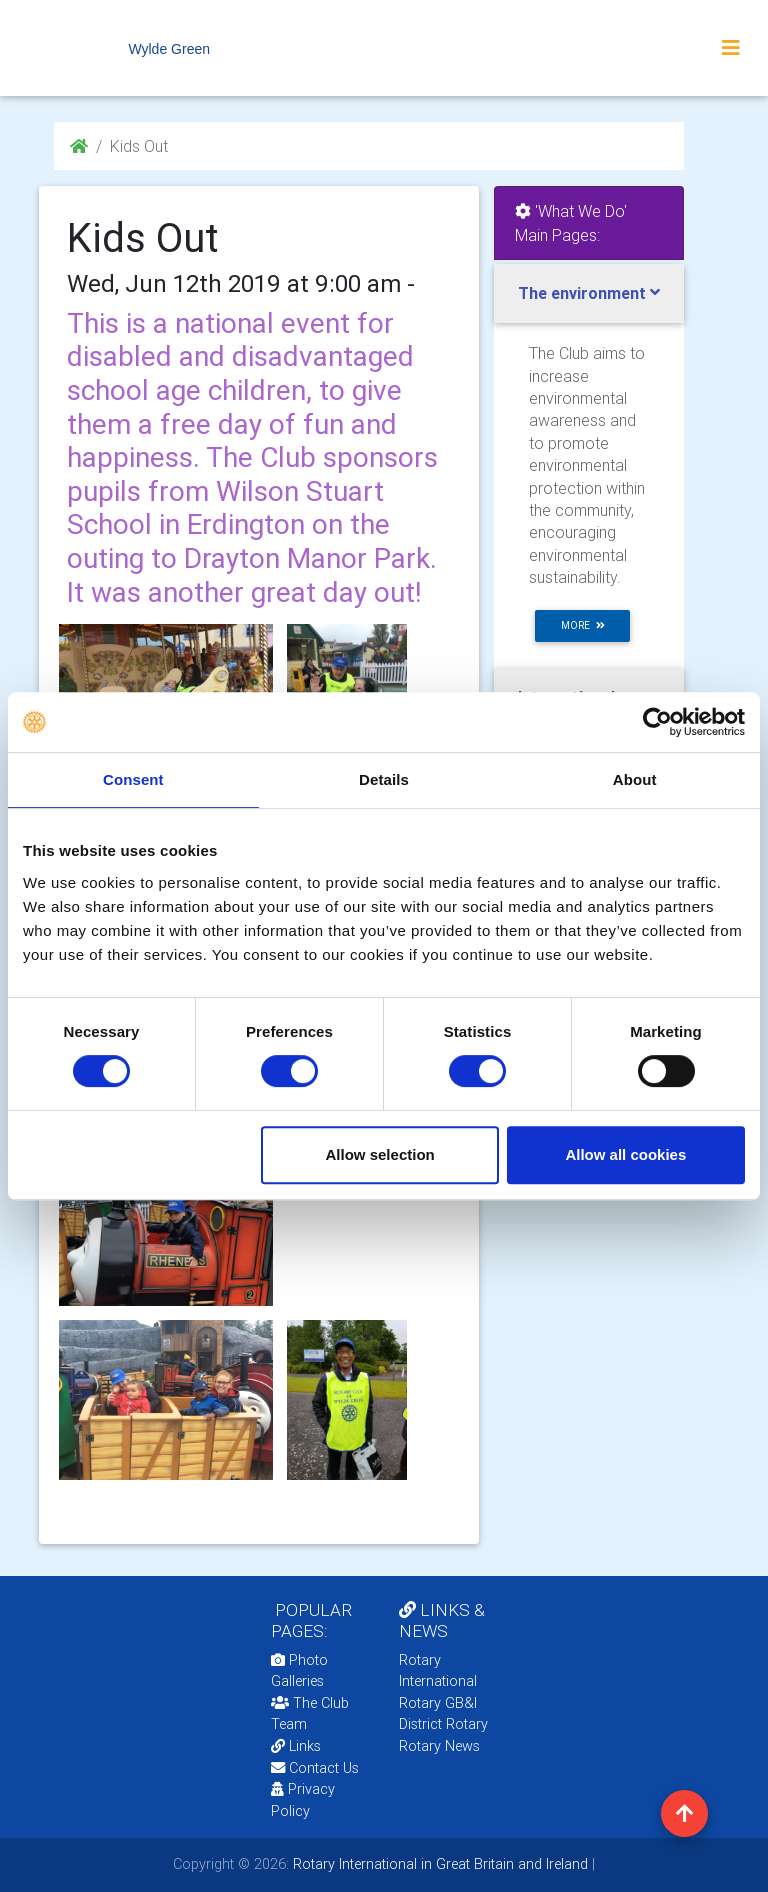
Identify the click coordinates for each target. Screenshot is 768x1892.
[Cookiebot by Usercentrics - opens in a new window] (657, 722)
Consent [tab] (133, 779)
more (583, 625)
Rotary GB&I (438, 1703)
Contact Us (315, 1768)
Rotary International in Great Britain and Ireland (438, 1864)
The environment (582, 293)
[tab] (589, 293)
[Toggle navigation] (731, 48)
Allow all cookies (625, 1154)
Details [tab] (384, 779)
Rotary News (439, 1746)
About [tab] (635, 779)
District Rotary (443, 1724)
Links (296, 1746)
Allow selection (380, 1154)
